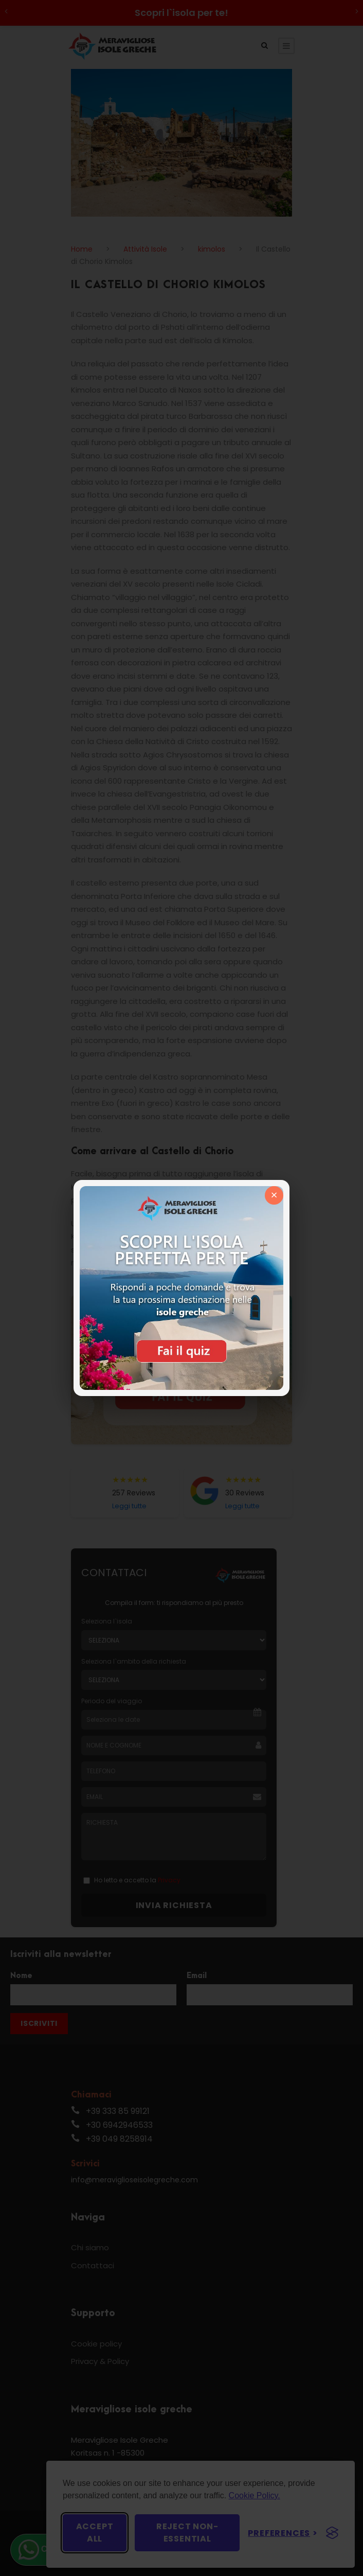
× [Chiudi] (274, 1195)
